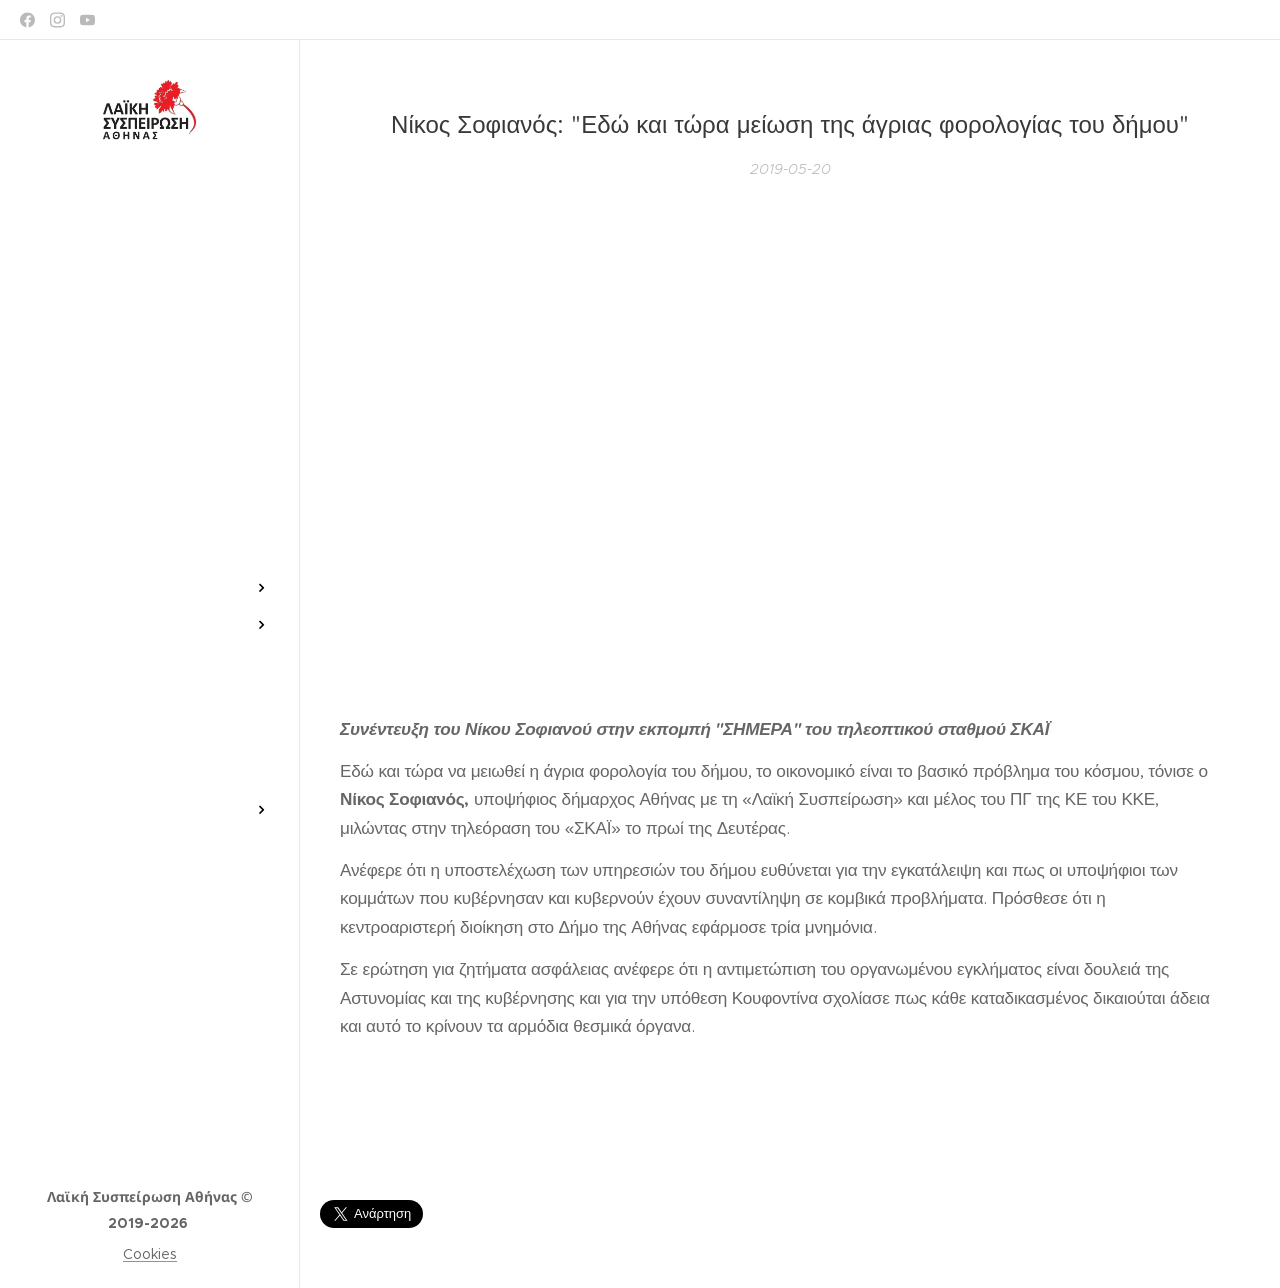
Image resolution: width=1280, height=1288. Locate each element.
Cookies (150, 1254)
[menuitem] (150, 528)
